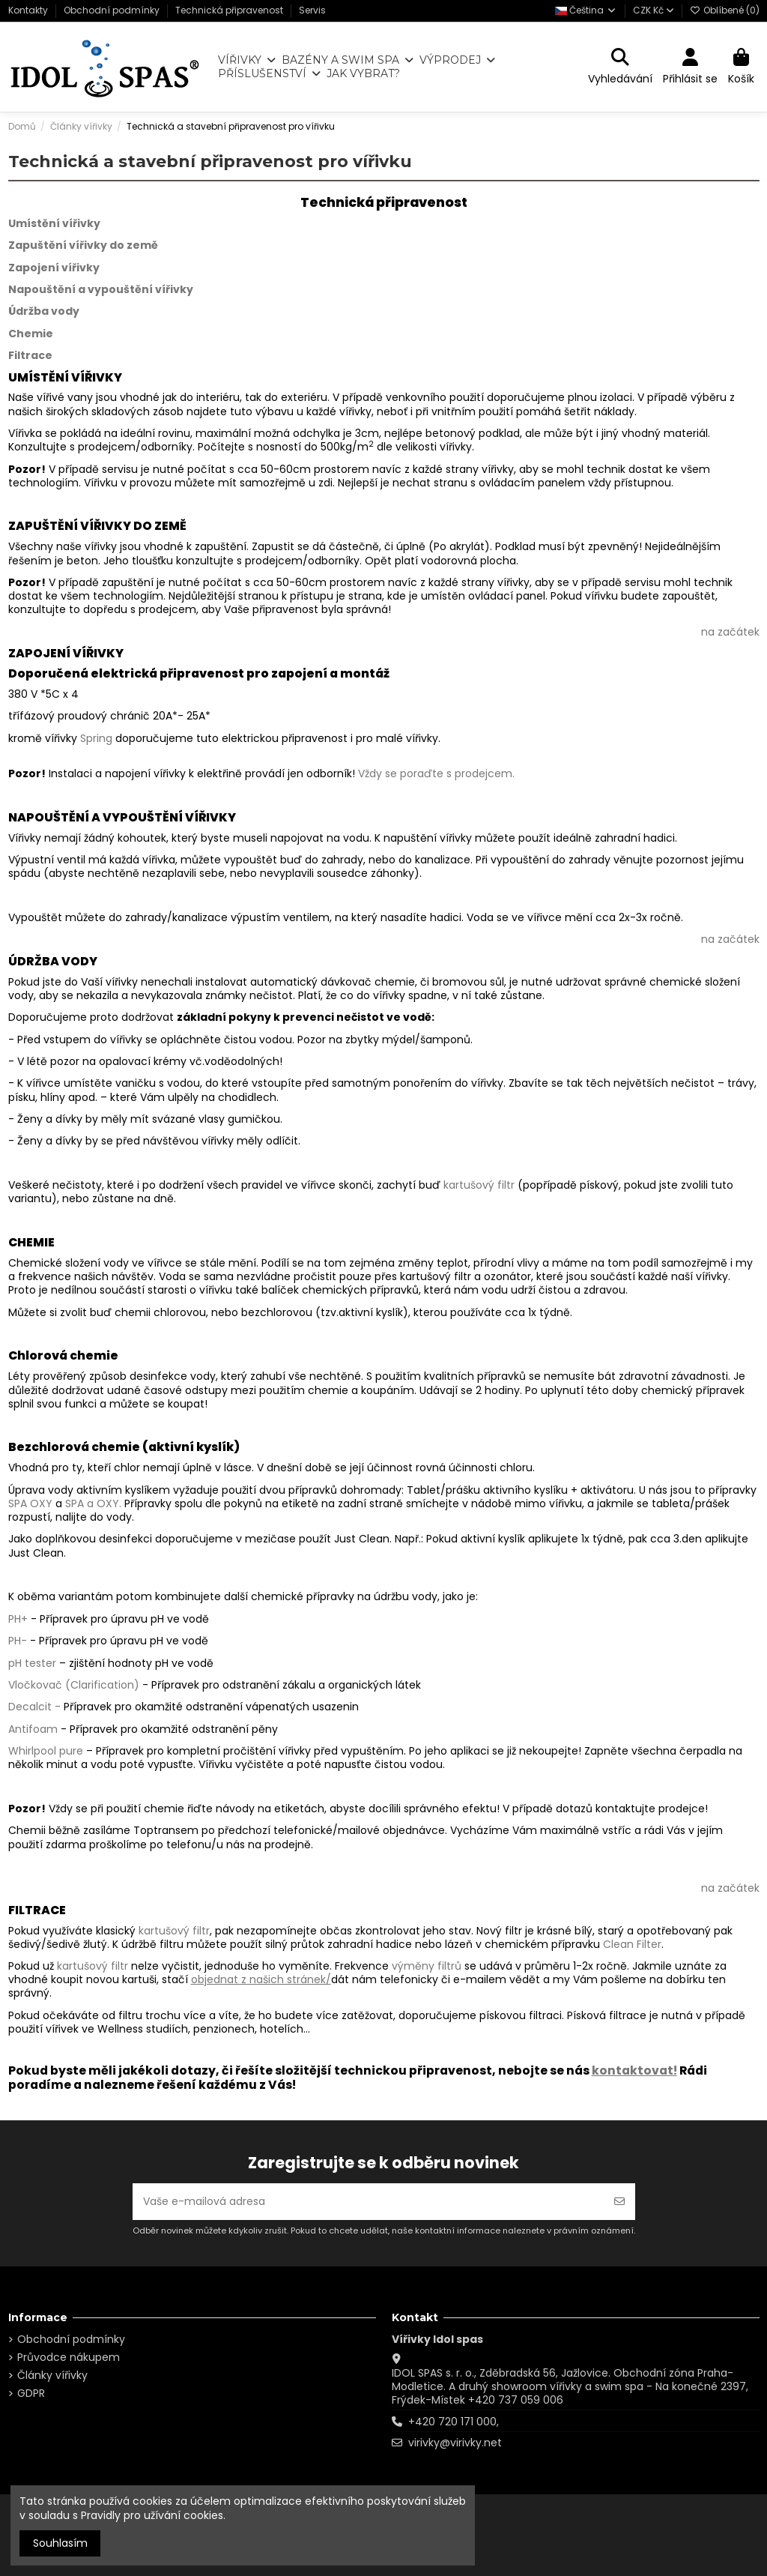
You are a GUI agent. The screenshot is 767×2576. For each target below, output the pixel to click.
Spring (96, 738)
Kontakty (29, 10)
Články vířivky (52, 2375)
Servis (312, 10)
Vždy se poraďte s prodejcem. (436, 773)
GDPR (31, 2393)
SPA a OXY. (93, 1503)
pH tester (32, 1663)
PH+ (18, 1618)
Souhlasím (60, 2543)
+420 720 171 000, (453, 2421)
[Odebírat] (619, 2201)
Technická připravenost (230, 10)
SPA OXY (30, 1503)
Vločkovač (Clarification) (73, 1684)
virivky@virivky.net (455, 2442)
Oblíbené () (725, 10)
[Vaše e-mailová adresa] (368, 2201)
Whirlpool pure (47, 1750)
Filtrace (30, 355)
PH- (19, 1640)
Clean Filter (632, 1944)
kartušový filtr (479, 1184)
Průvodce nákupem (68, 2357)
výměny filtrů (426, 1965)
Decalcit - (34, 1706)
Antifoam (33, 1729)
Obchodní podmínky (113, 10)
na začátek (730, 631)
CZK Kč (653, 10)
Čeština (586, 10)
